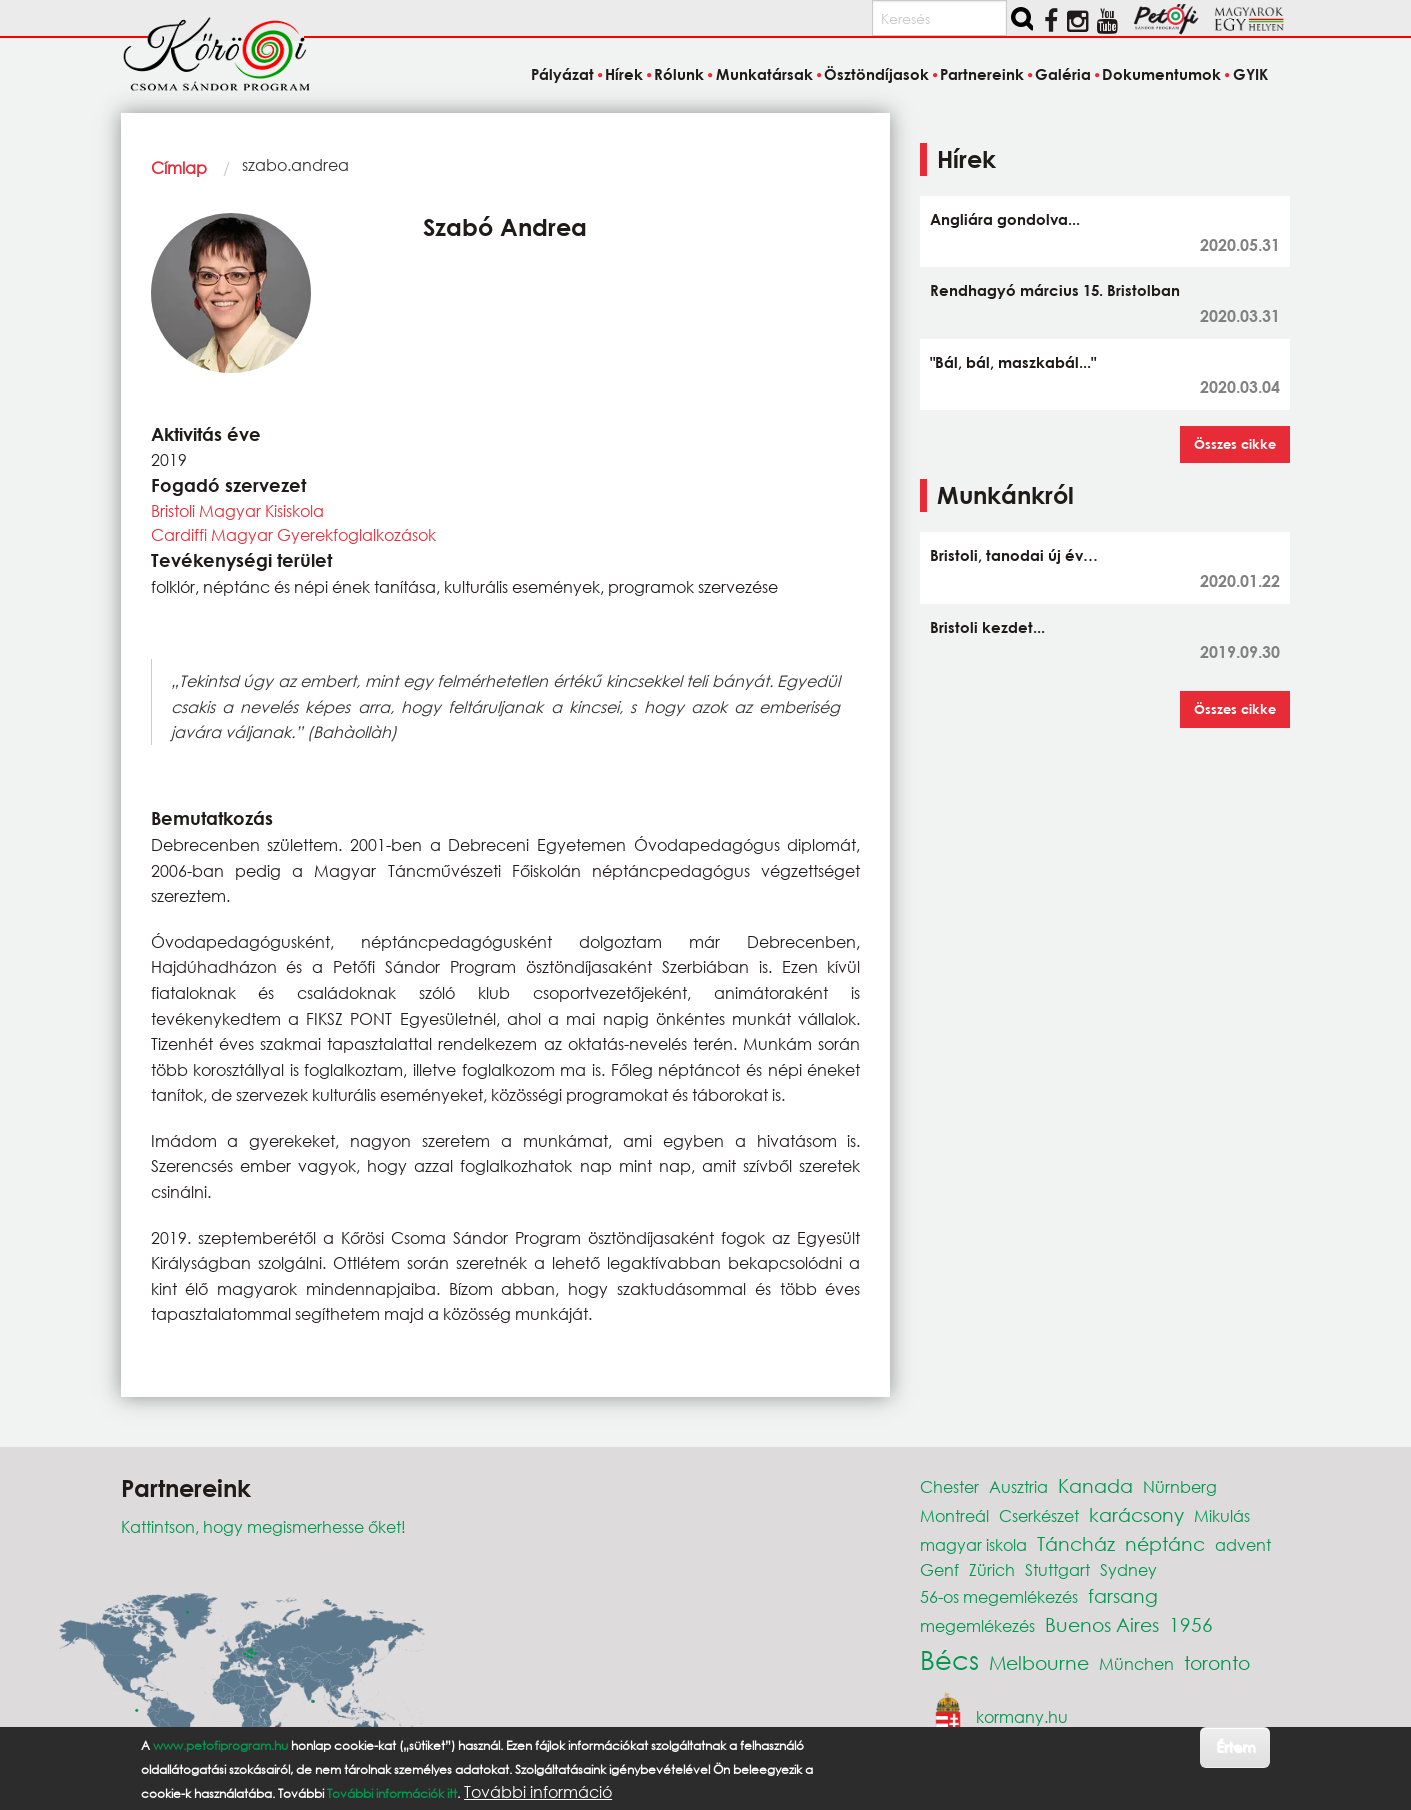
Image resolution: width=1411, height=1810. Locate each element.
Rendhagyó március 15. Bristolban (1055, 290)
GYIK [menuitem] (1250, 74)
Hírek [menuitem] (624, 74)
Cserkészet (1039, 1515)
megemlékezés (977, 1625)
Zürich (992, 1569)
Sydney (1128, 1569)
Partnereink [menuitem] (982, 74)
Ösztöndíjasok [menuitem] (876, 74)
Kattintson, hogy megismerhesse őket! (263, 1526)
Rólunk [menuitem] (679, 74)
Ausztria (1018, 1486)
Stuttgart (1057, 1569)
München (1136, 1663)
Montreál (954, 1515)
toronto (1217, 1662)
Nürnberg (1180, 1486)
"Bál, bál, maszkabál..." (1013, 362)
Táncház (1076, 1543)
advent (1243, 1544)
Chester (949, 1486)
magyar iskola (973, 1544)
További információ (538, 1792)
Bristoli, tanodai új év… (1014, 555)
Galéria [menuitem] (1063, 74)
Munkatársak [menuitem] (764, 74)
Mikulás (1222, 1515)
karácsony (1136, 1514)
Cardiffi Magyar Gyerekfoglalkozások (293, 534)
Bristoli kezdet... (987, 627)
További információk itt (392, 1793)
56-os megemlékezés (999, 1596)
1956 (1191, 1624)
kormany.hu (1022, 1716)
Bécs (949, 1659)
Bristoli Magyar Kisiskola (237, 510)
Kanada (1095, 1485)
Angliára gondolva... (1005, 219)
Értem (1235, 1746)
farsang (1123, 1595)
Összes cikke (1235, 444)
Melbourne (1039, 1662)
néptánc (1165, 1543)
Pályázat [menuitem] (562, 74)
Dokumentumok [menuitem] (1161, 74)
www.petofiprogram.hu (220, 1745)
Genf (939, 1569)
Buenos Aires (1102, 1624)
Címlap (179, 167)
